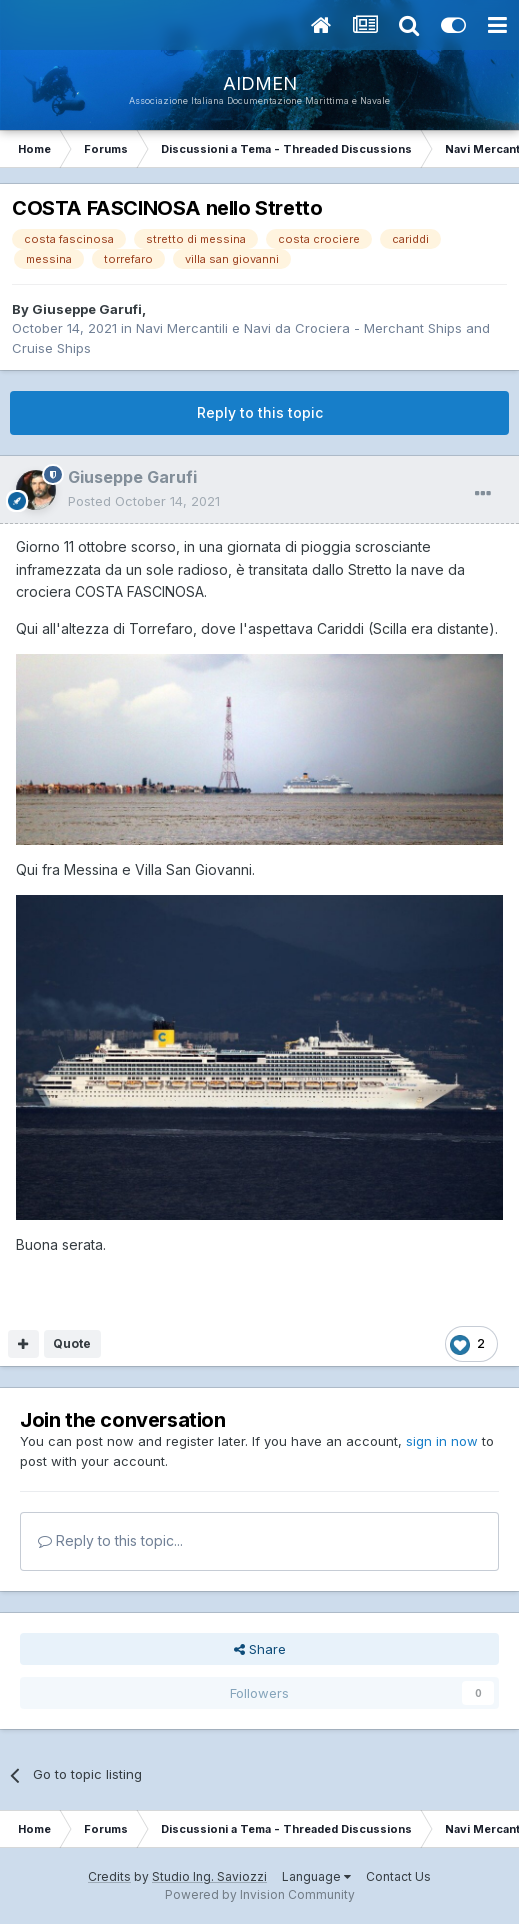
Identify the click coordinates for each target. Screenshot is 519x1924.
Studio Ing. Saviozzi (209, 1876)
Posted (144, 501)
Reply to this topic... (110, 1540)
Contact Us (398, 1876)
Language (316, 1876)
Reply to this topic (260, 412)
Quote (72, 1343)
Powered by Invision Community (260, 1894)
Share (260, 1649)
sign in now (442, 1441)
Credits (109, 1876)
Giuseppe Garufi (87, 309)
